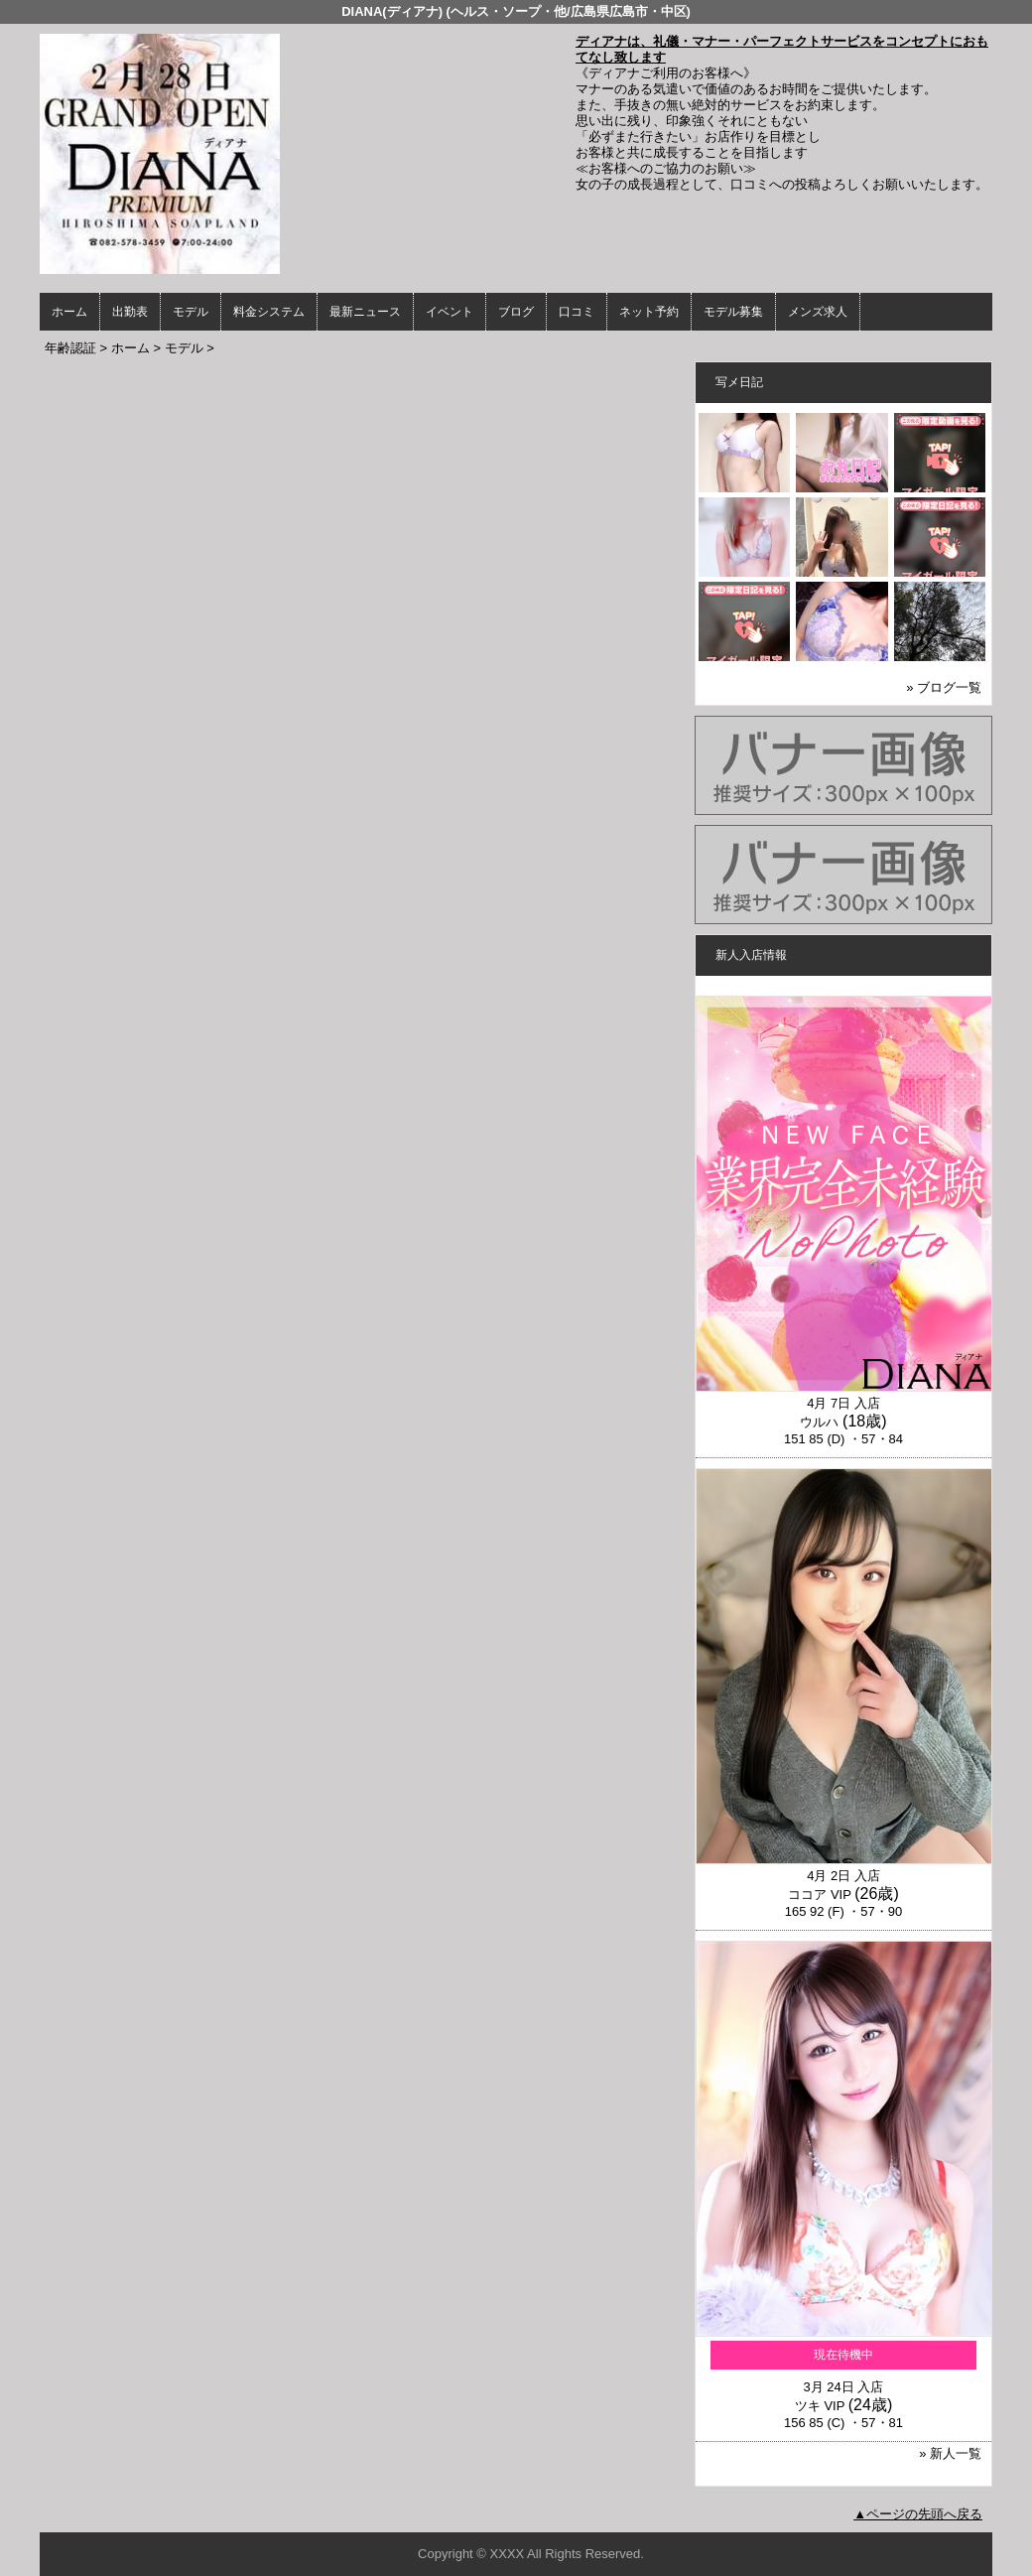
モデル (190, 312)
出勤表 (130, 312)
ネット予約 (649, 312)
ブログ (516, 312)
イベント (449, 312)
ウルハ (819, 1422)
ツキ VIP (819, 2405)
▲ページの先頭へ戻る (917, 2514)
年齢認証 (70, 347)
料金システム (269, 312)
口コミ (576, 312)
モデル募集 (733, 312)
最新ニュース (365, 312)
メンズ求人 (817, 312)
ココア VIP (819, 1894)
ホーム (69, 312)
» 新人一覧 (950, 2453)
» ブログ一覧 (943, 687)
